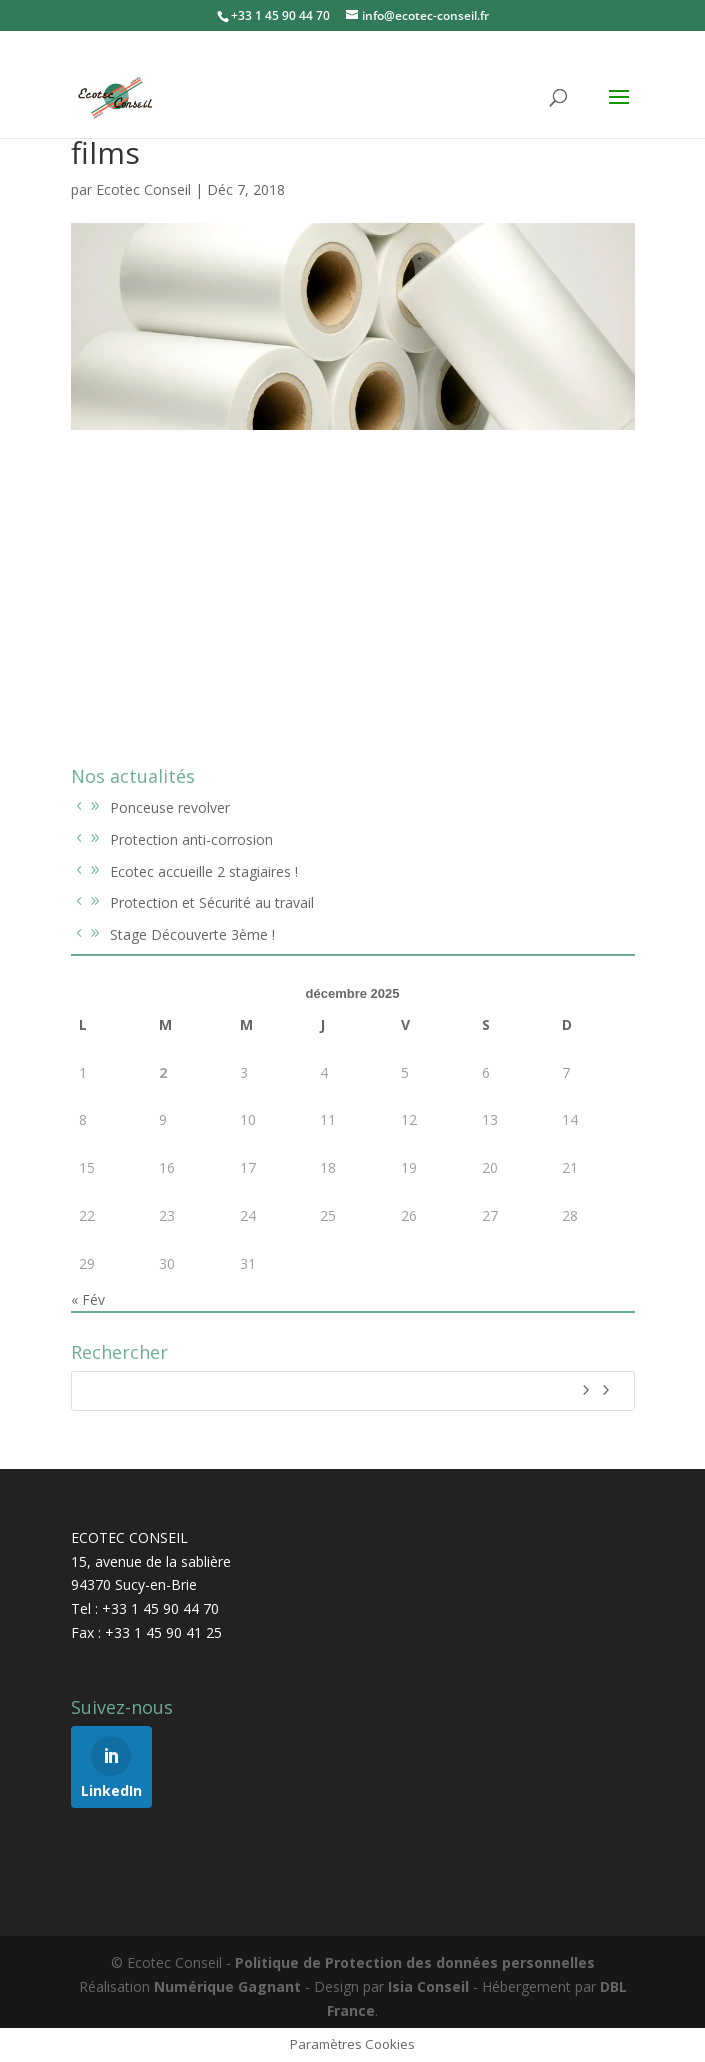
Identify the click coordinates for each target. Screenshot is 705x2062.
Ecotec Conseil (143, 189)
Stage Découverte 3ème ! (192, 934)
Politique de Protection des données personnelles (415, 1962)
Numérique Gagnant (227, 1986)
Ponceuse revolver (170, 807)
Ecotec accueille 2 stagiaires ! (204, 871)
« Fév (88, 1299)
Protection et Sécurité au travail (212, 902)
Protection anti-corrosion (191, 839)
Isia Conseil (428, 1986)
